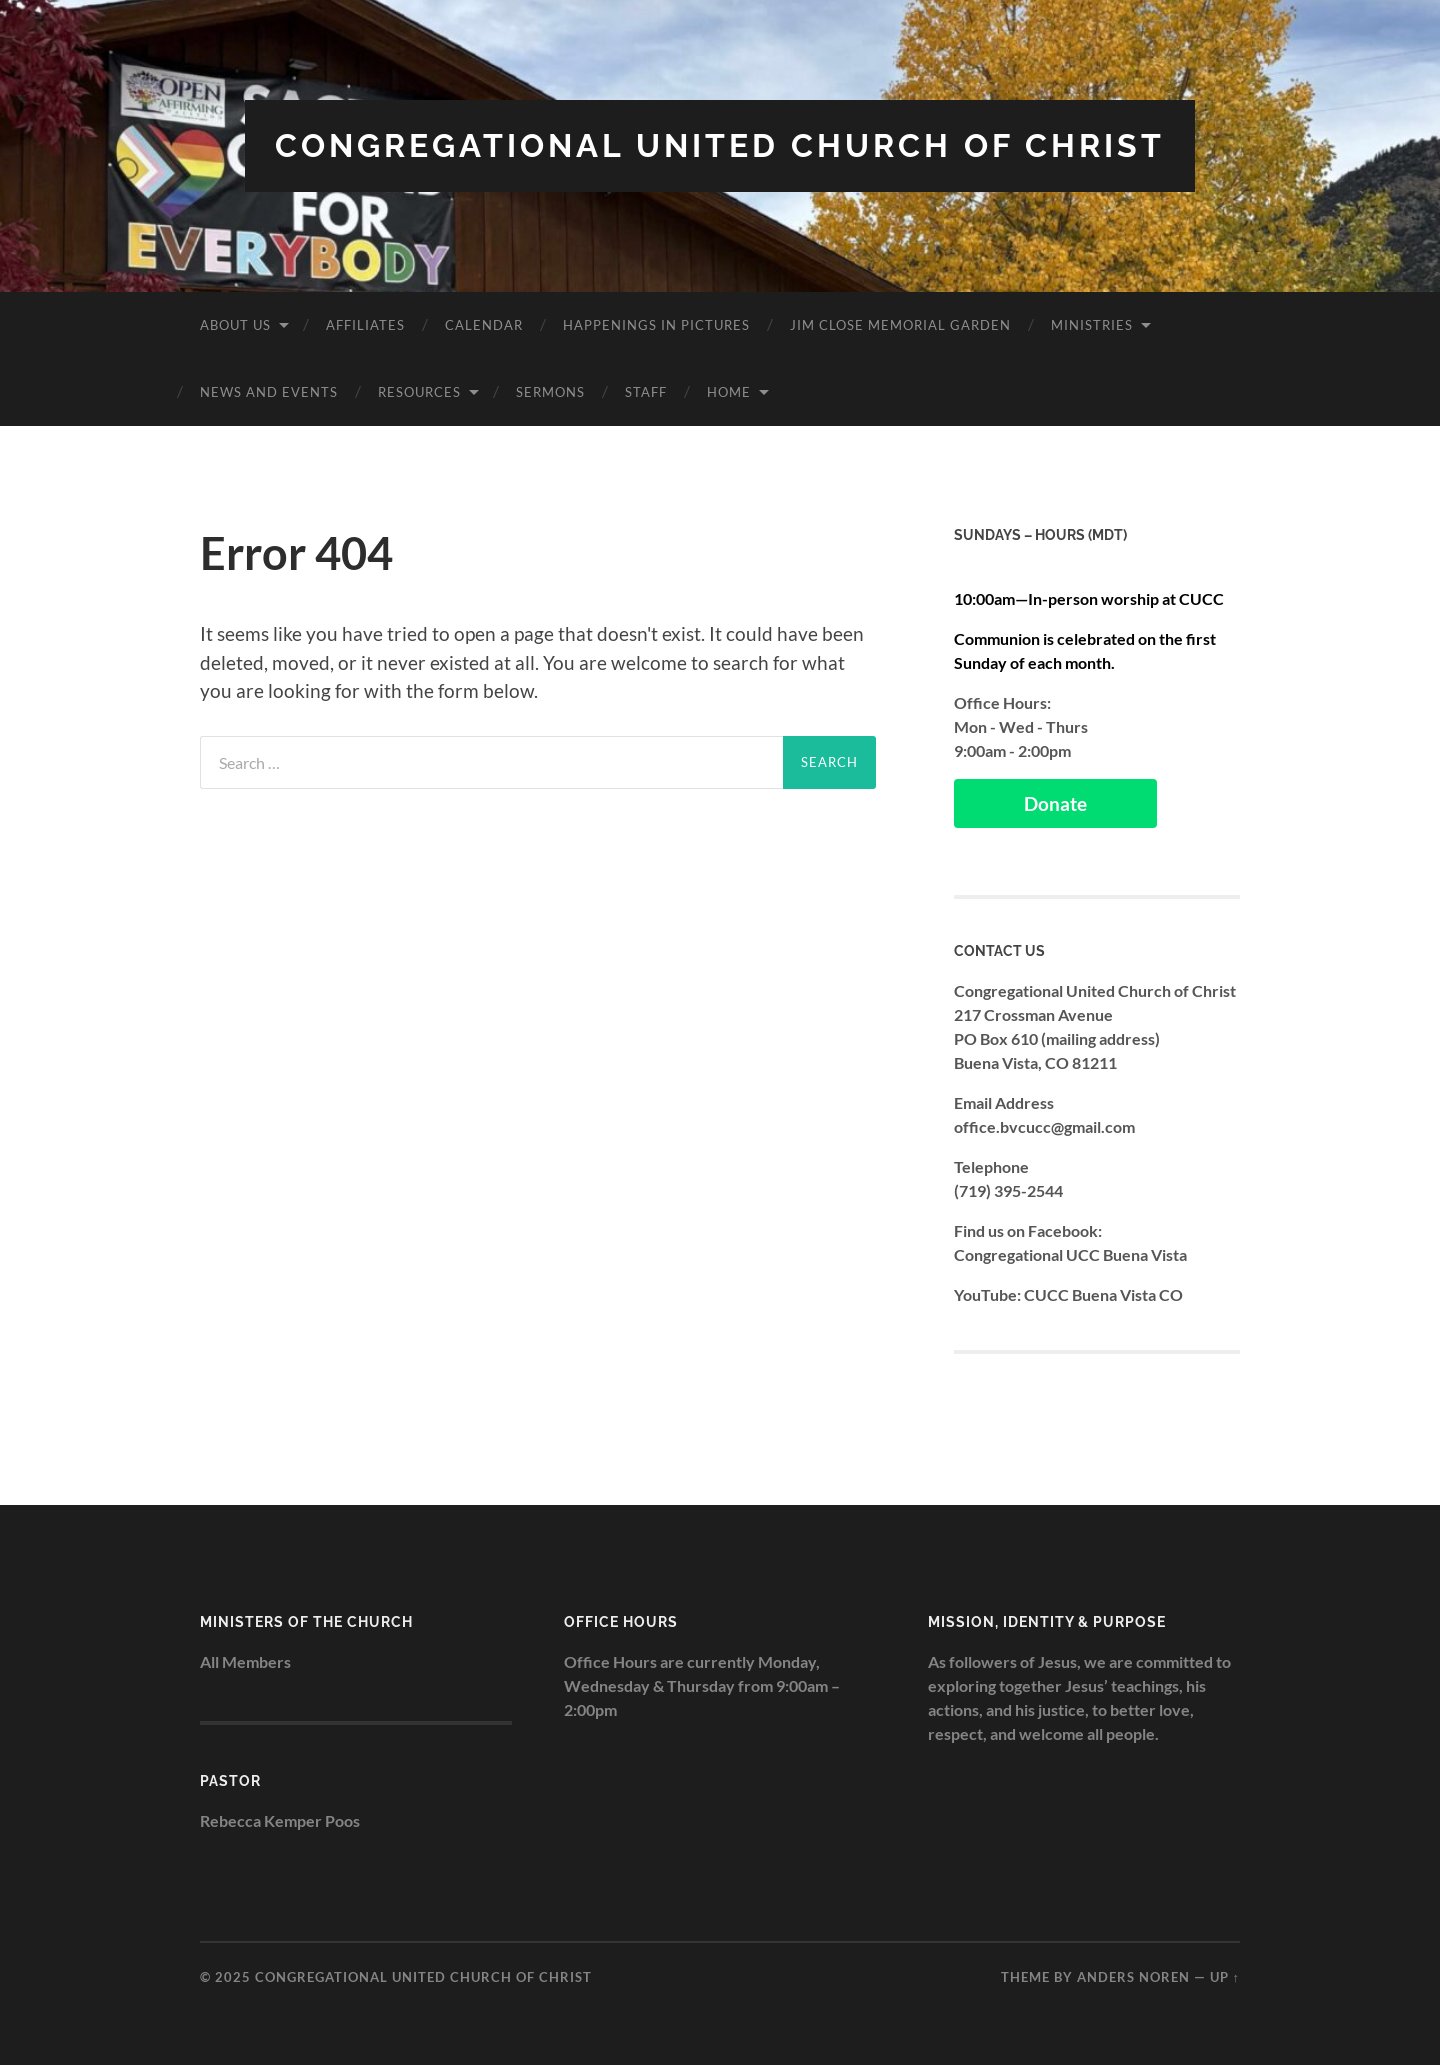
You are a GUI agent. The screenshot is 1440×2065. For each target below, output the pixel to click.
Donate (1055, 803)
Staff (646, 392)
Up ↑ (1225, 1977)
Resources (419, 392)
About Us (235, 325)
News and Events (269, 392)
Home (729, 392)
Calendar (484, 325)
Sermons (550, 392)
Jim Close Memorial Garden (900, 325)
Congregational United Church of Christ (720, 145)
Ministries (1092, 325)
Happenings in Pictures (656, 325)
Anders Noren (1133, 1977)
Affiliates (365, 325)
